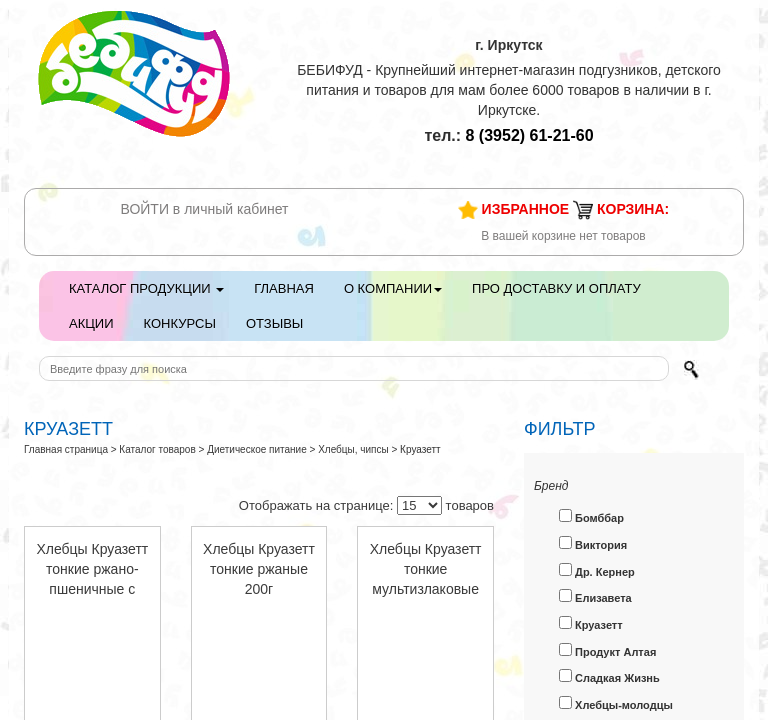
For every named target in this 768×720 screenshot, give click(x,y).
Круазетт (591, 623)
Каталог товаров (157, 449)
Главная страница (66, 449)
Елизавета (595, 596)
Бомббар (591, 516)
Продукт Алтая (607, 650)
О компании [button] (393, 288)
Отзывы (274, 323)
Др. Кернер (597, 570)
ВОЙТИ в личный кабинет (205, 209)
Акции (91, 323)
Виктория (593, 543)
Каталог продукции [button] (146, 288)
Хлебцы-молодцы (616, 703)
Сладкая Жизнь (609, 676)
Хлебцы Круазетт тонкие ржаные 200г (259, 569)
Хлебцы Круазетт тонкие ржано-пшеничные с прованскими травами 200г (92, 589)
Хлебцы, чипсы (353, 449)
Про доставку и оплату (556, 288)
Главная (284, 288)
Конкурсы (180, 323)
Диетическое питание (257, 449)
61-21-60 (530, 135)
